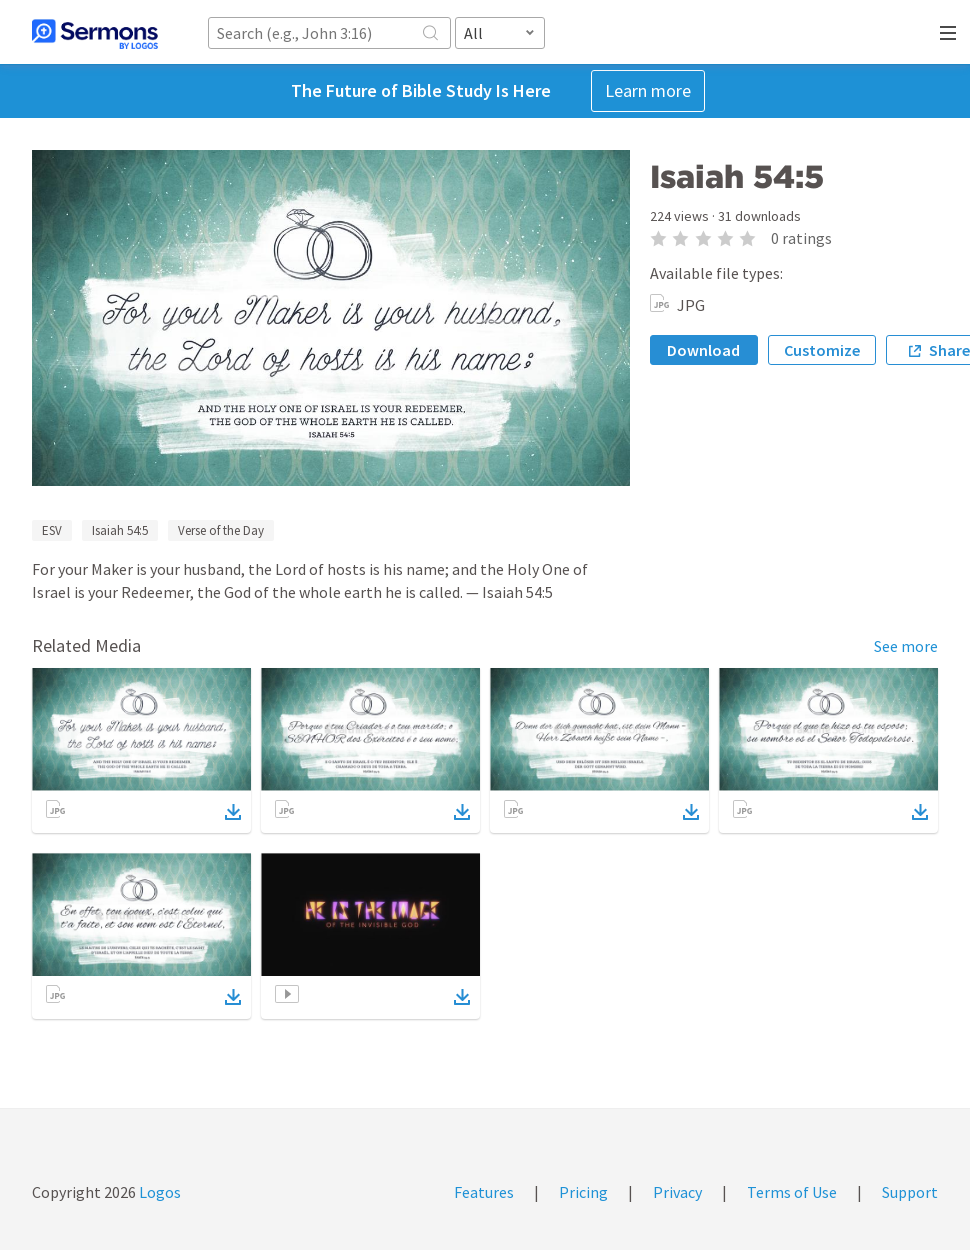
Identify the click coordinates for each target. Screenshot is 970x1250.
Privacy (677, 1192)
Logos (158, 1192)
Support (910, 1192)
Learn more (648, 90)
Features (484, 1192)
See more (906, 646)
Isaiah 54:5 (120, 530)
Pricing (583, 1192)
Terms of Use (792, 1192)
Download (703, 350)
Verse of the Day (221, 530)
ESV (52, 530)
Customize (822, 350)
